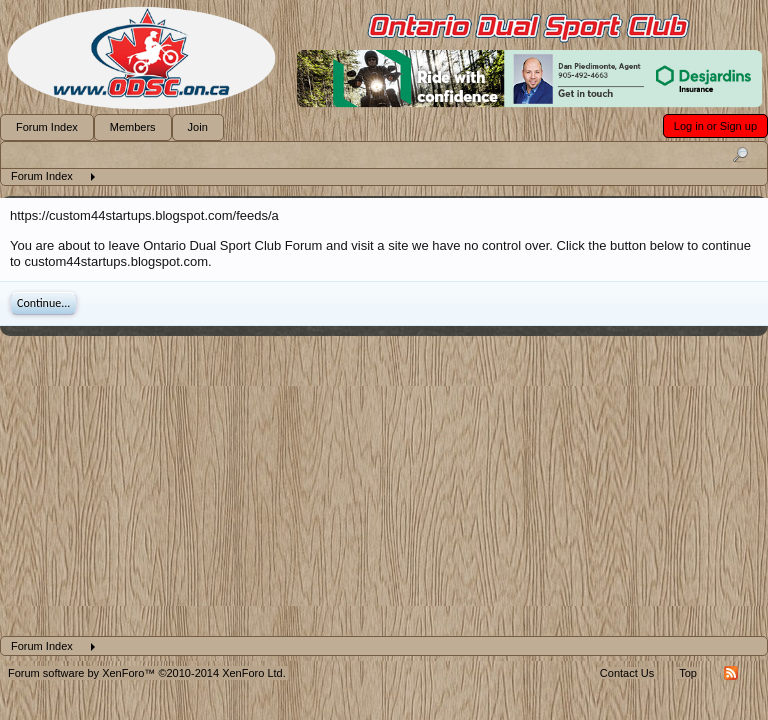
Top (688, 673)
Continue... (43, 303)
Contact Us (627, 673)
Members (133, 127)
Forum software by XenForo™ (147, 673)
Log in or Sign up (715, 126)
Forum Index (47, 127)
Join (198, 127)
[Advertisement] (384, 486)
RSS (731, 673)
